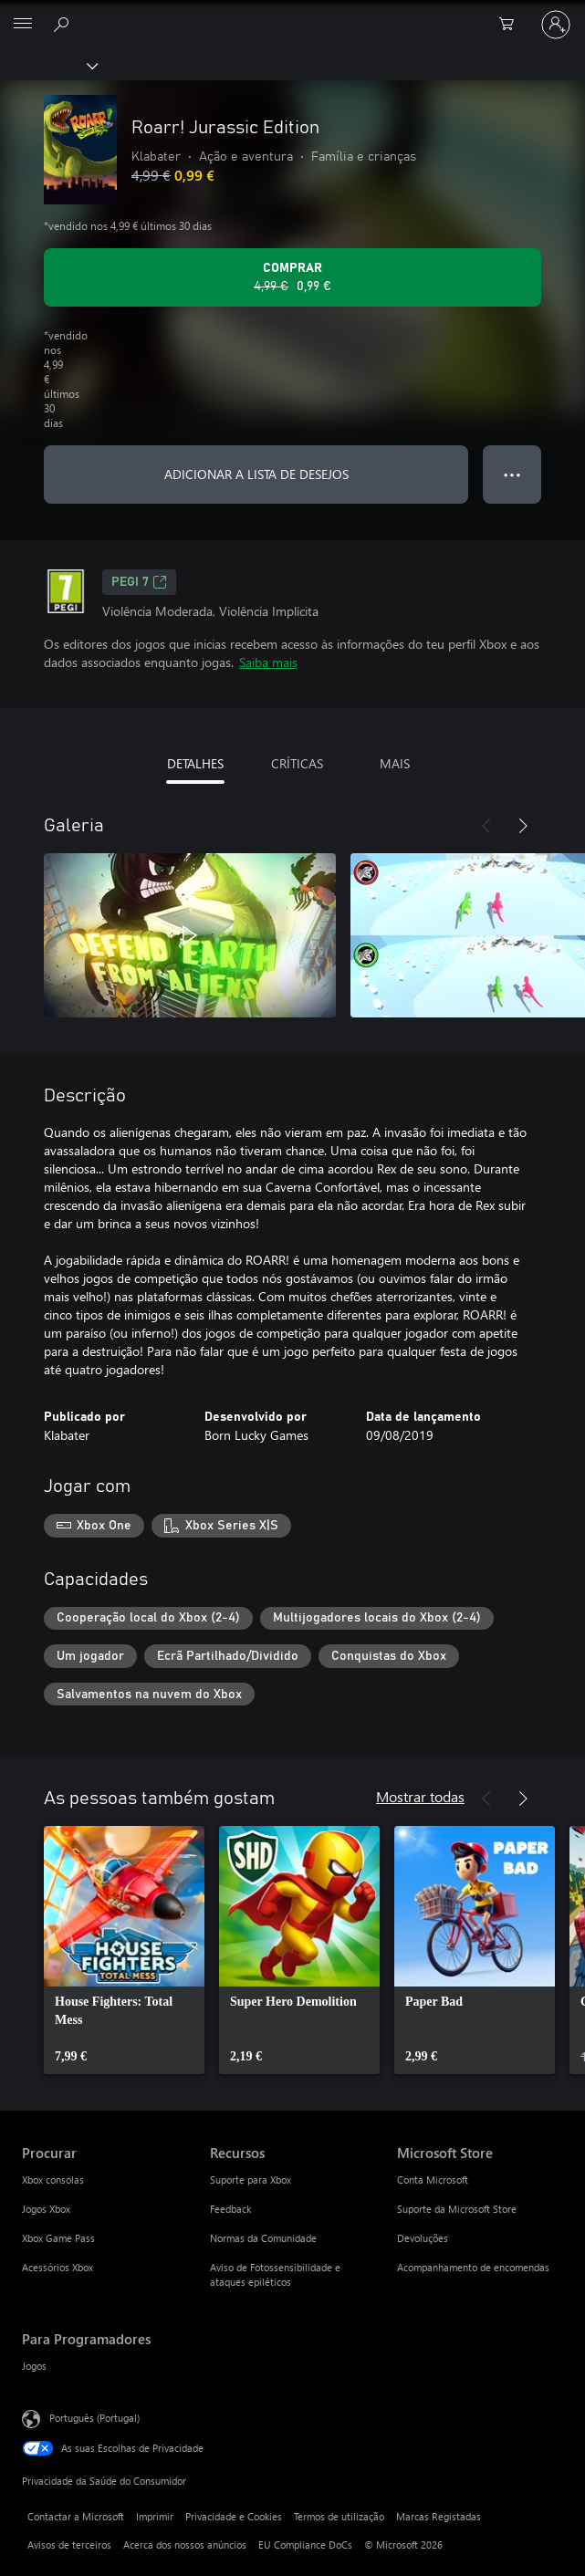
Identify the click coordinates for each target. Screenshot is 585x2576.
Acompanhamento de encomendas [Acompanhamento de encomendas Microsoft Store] (473, 2267)
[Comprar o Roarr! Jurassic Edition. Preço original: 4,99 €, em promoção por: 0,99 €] (292, 277)
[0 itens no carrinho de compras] (512, 25)
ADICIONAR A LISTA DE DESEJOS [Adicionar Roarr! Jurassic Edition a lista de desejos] (256, 474)
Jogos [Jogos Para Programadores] (34, 2366)
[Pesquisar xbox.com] (63, 23)
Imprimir (154, 2516)
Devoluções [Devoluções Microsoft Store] (422, 2238)
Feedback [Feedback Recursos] (230, 2209)
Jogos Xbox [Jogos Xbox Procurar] (46, 2209)
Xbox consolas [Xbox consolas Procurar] (53, 2179)
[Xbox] (48, 64)
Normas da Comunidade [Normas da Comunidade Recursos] (263, 2238)
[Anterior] (486, 826)
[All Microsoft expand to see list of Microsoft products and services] (23, 25)
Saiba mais (268, 662)
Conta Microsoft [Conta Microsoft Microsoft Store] (432, 2179)
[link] (124, 1950)
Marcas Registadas (438, 2516)
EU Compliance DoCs (305, 2544)
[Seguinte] (523, 826)
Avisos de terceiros (69, 2544)
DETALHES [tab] (195, 763)
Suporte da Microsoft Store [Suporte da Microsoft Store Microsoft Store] (457, 2209)
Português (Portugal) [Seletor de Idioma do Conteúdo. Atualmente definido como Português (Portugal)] (94, 2418)
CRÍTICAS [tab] (297, 763)
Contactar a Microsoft (75, 2516)
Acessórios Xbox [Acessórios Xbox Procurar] (57, 2267)
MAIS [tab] (395, 763)
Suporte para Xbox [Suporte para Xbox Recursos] (250, 2179)
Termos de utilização (339, 2516)
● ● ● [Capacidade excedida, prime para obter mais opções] (512, 474)
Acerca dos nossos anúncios (184, 2544)
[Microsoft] (292, 14)
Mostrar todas (420, 1796)
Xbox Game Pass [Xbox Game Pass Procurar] (58, 2238)
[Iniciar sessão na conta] (556, 25)
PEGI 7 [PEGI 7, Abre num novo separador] (139, 582)
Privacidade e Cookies (233, 2516)
